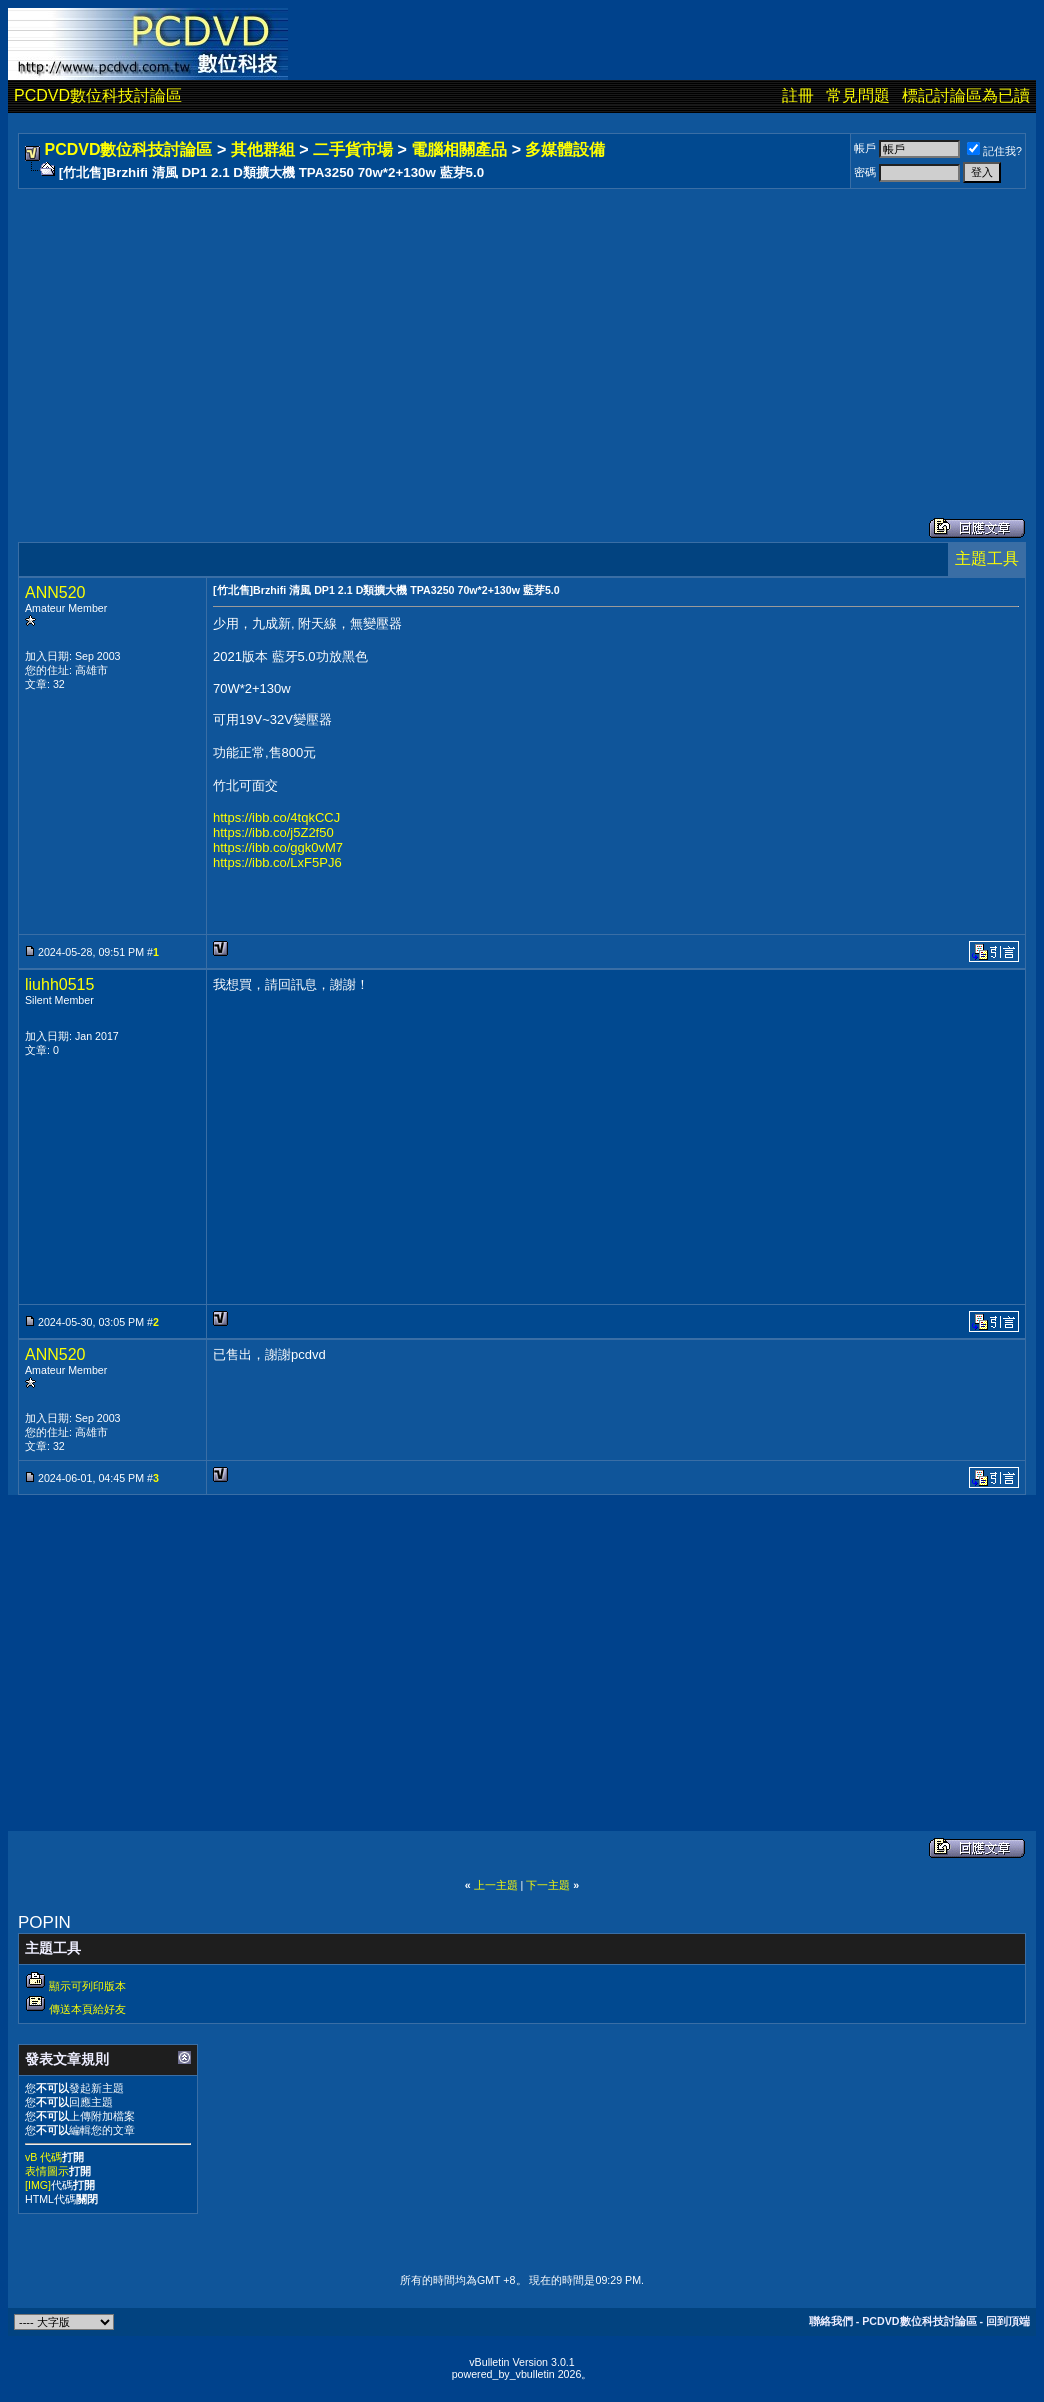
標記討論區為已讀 (966, 95)
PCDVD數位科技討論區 (98, 95)
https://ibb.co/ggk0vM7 (278, 847)
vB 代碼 (43, 2157)
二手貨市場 (353, 149)
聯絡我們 (831, 2321)
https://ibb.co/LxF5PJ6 (277, 862)
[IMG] (38, 2185)
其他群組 (263, 149)
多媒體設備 (565, 149)
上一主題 (496, 1885)
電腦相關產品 (459, 149)
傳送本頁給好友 (87, 2009)
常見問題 (858, 95)
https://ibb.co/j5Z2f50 (273, 832)
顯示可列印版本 (87, 1986)
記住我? (994, 151)
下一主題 (548, 1885)
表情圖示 (47, 2171)
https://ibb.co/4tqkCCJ (276, 817)
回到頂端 (1008, 2321)
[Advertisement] (522, 333)
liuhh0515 (59, 984)
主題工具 (987, 558)
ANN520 (55, 592)
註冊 (798, 95)
